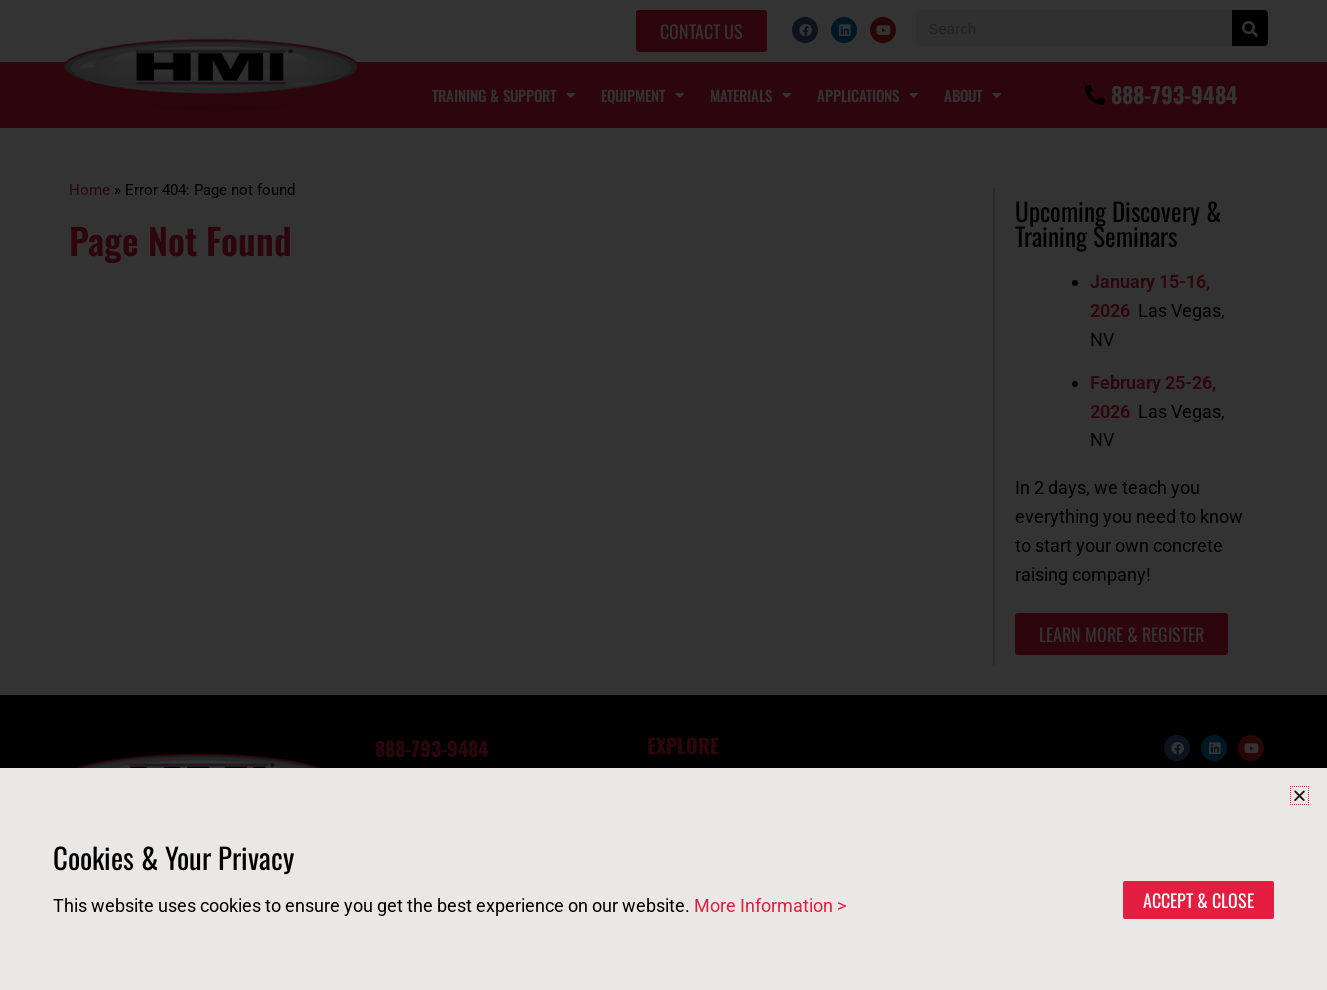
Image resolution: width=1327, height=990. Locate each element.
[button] (1299, 795)
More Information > (770, 905)
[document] (663, 495)
